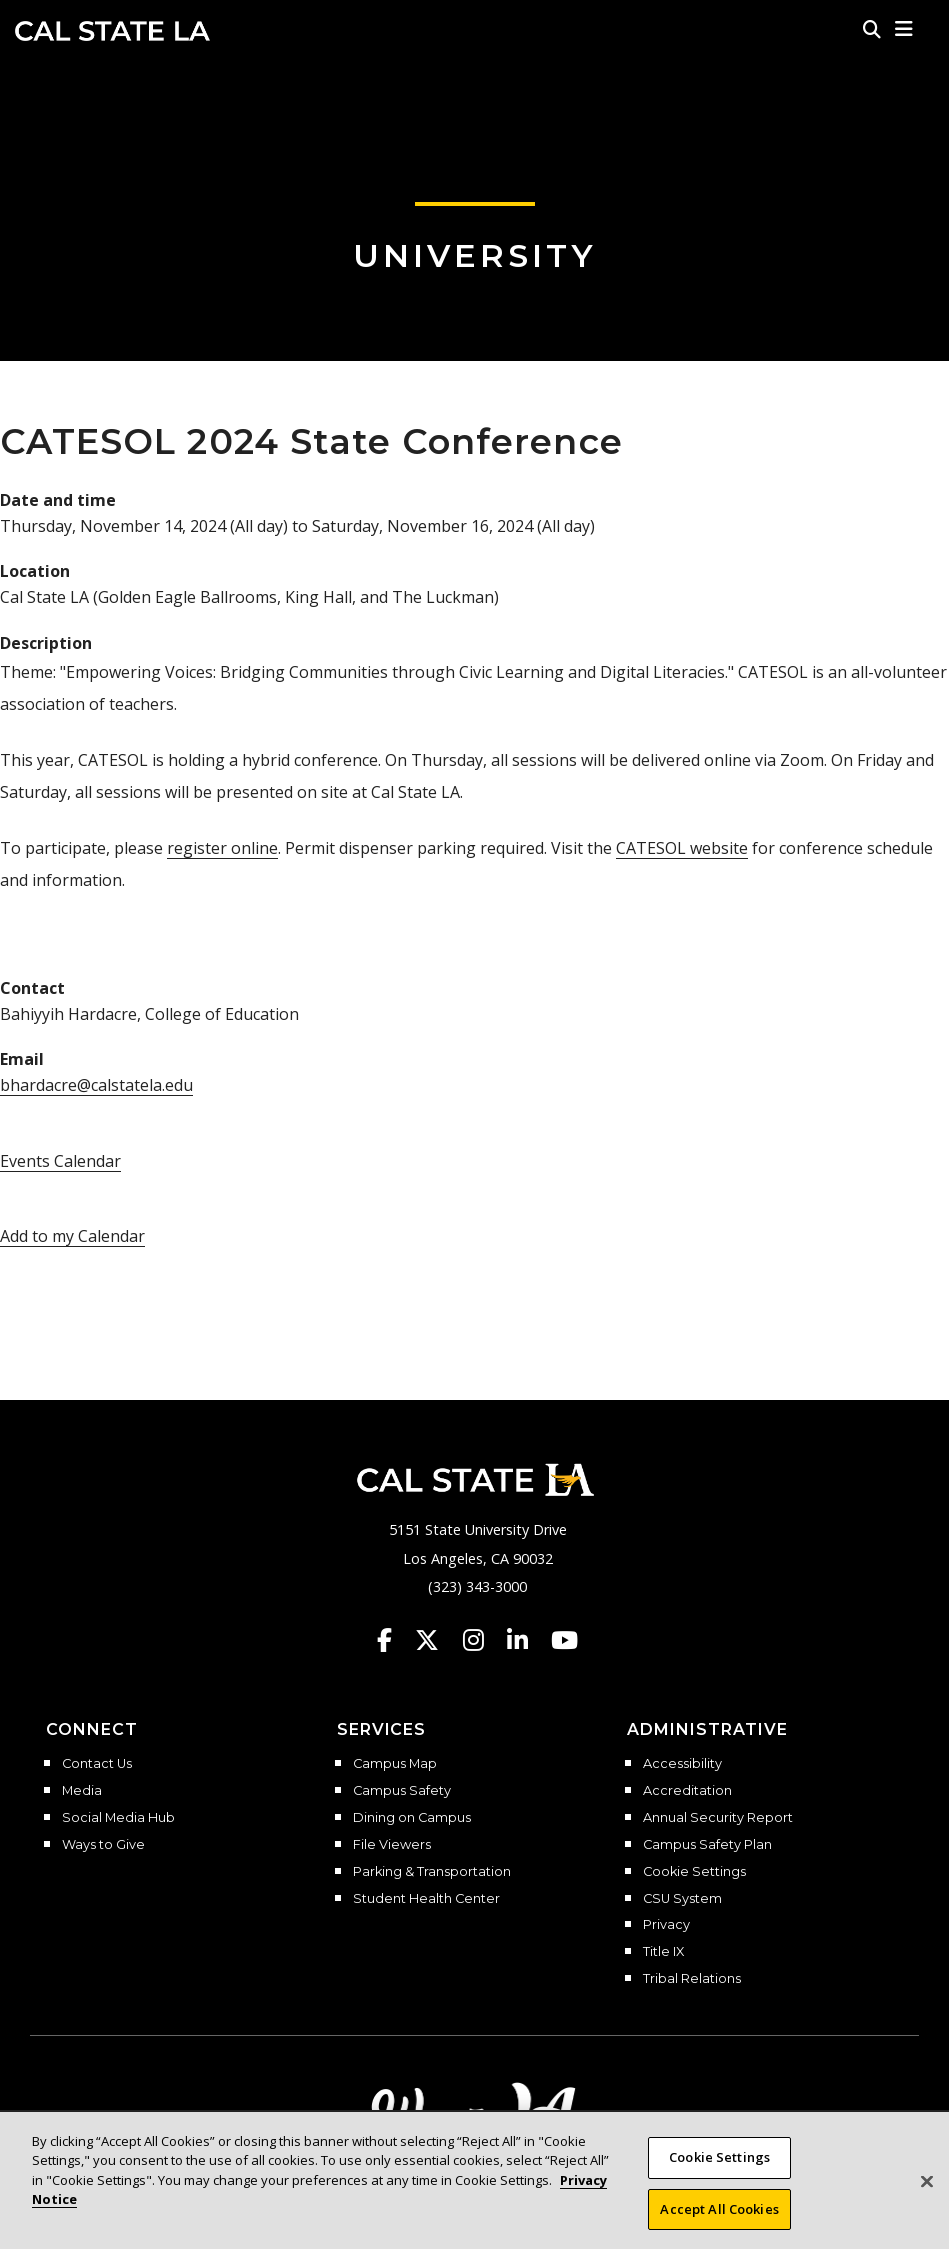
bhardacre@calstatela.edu (96, 1085)
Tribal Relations (692, 1979)
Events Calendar (60, 1161)
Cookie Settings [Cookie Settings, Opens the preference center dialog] (719, 2171)
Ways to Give (103, 1845)
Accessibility (682, 1764)
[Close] (927, 2195)
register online (222, 848)
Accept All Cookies (719, 2223)
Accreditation (687, 1791)
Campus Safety (402, 1791)
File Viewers (392, 1845)
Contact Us (97, 1764)
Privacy (666, 1925)
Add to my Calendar (72, 1236)
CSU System (682, 1899)
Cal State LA (112, 31)
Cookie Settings (694, 1872)
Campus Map (395, 1764)
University (475, 255)
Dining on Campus (412, 1818)
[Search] (872, 29)
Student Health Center (426, 1899)
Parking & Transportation (432, 1872)
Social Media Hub (118, 1818)
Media (82, 1791)
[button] (904, 29)
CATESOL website (682, 848)
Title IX (663, 1952)
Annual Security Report (718, 1818)
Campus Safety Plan (707, 1845)
